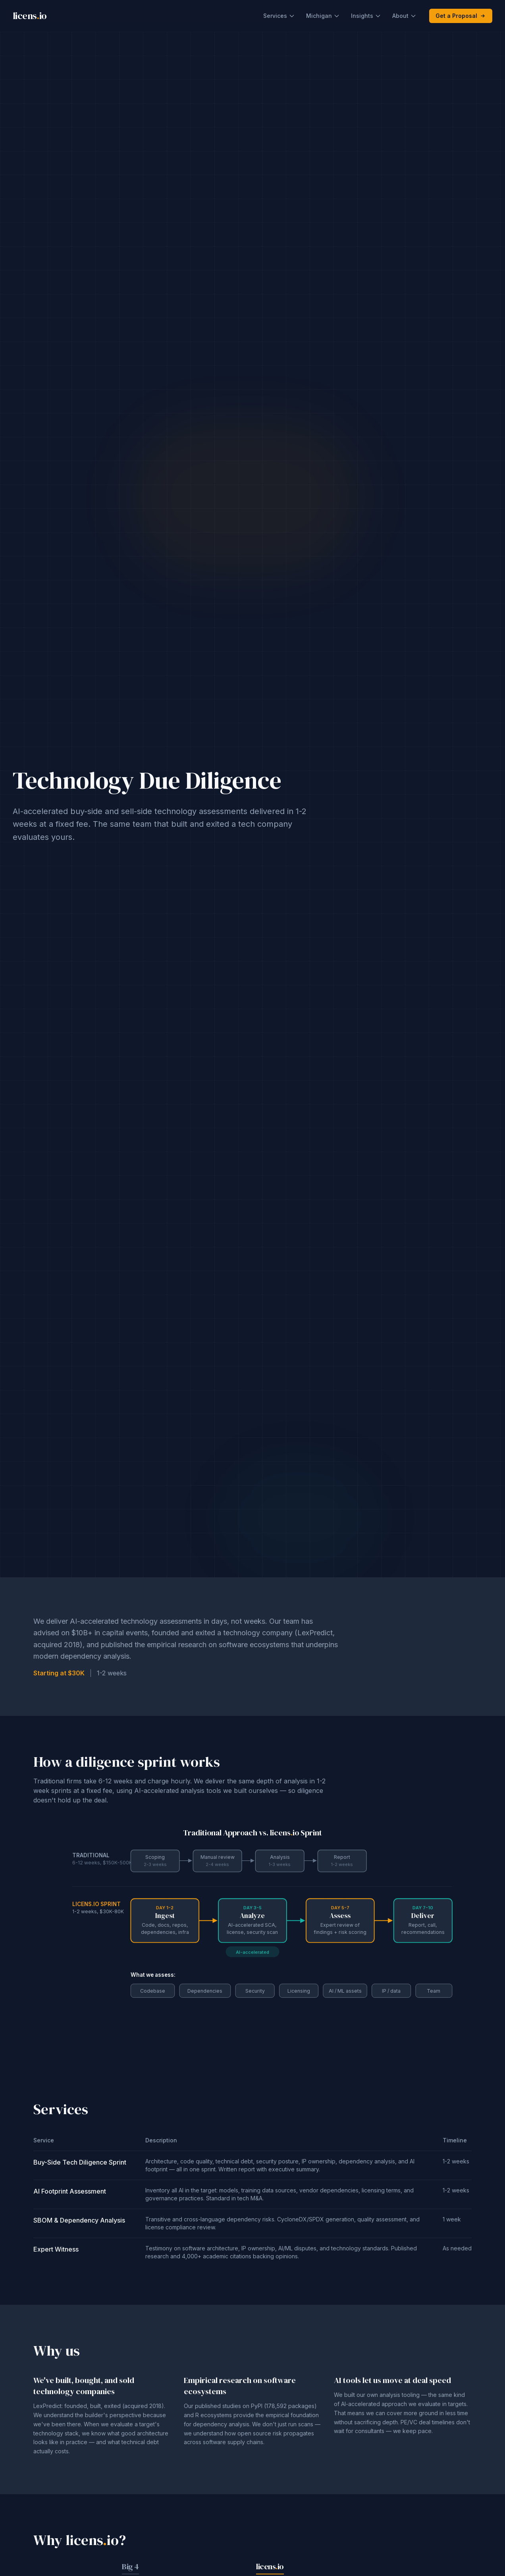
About (404, 15)
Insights (366, 15)
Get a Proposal (461, 15)
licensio (30, 16)
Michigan (323, 15)
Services (279, 15)
